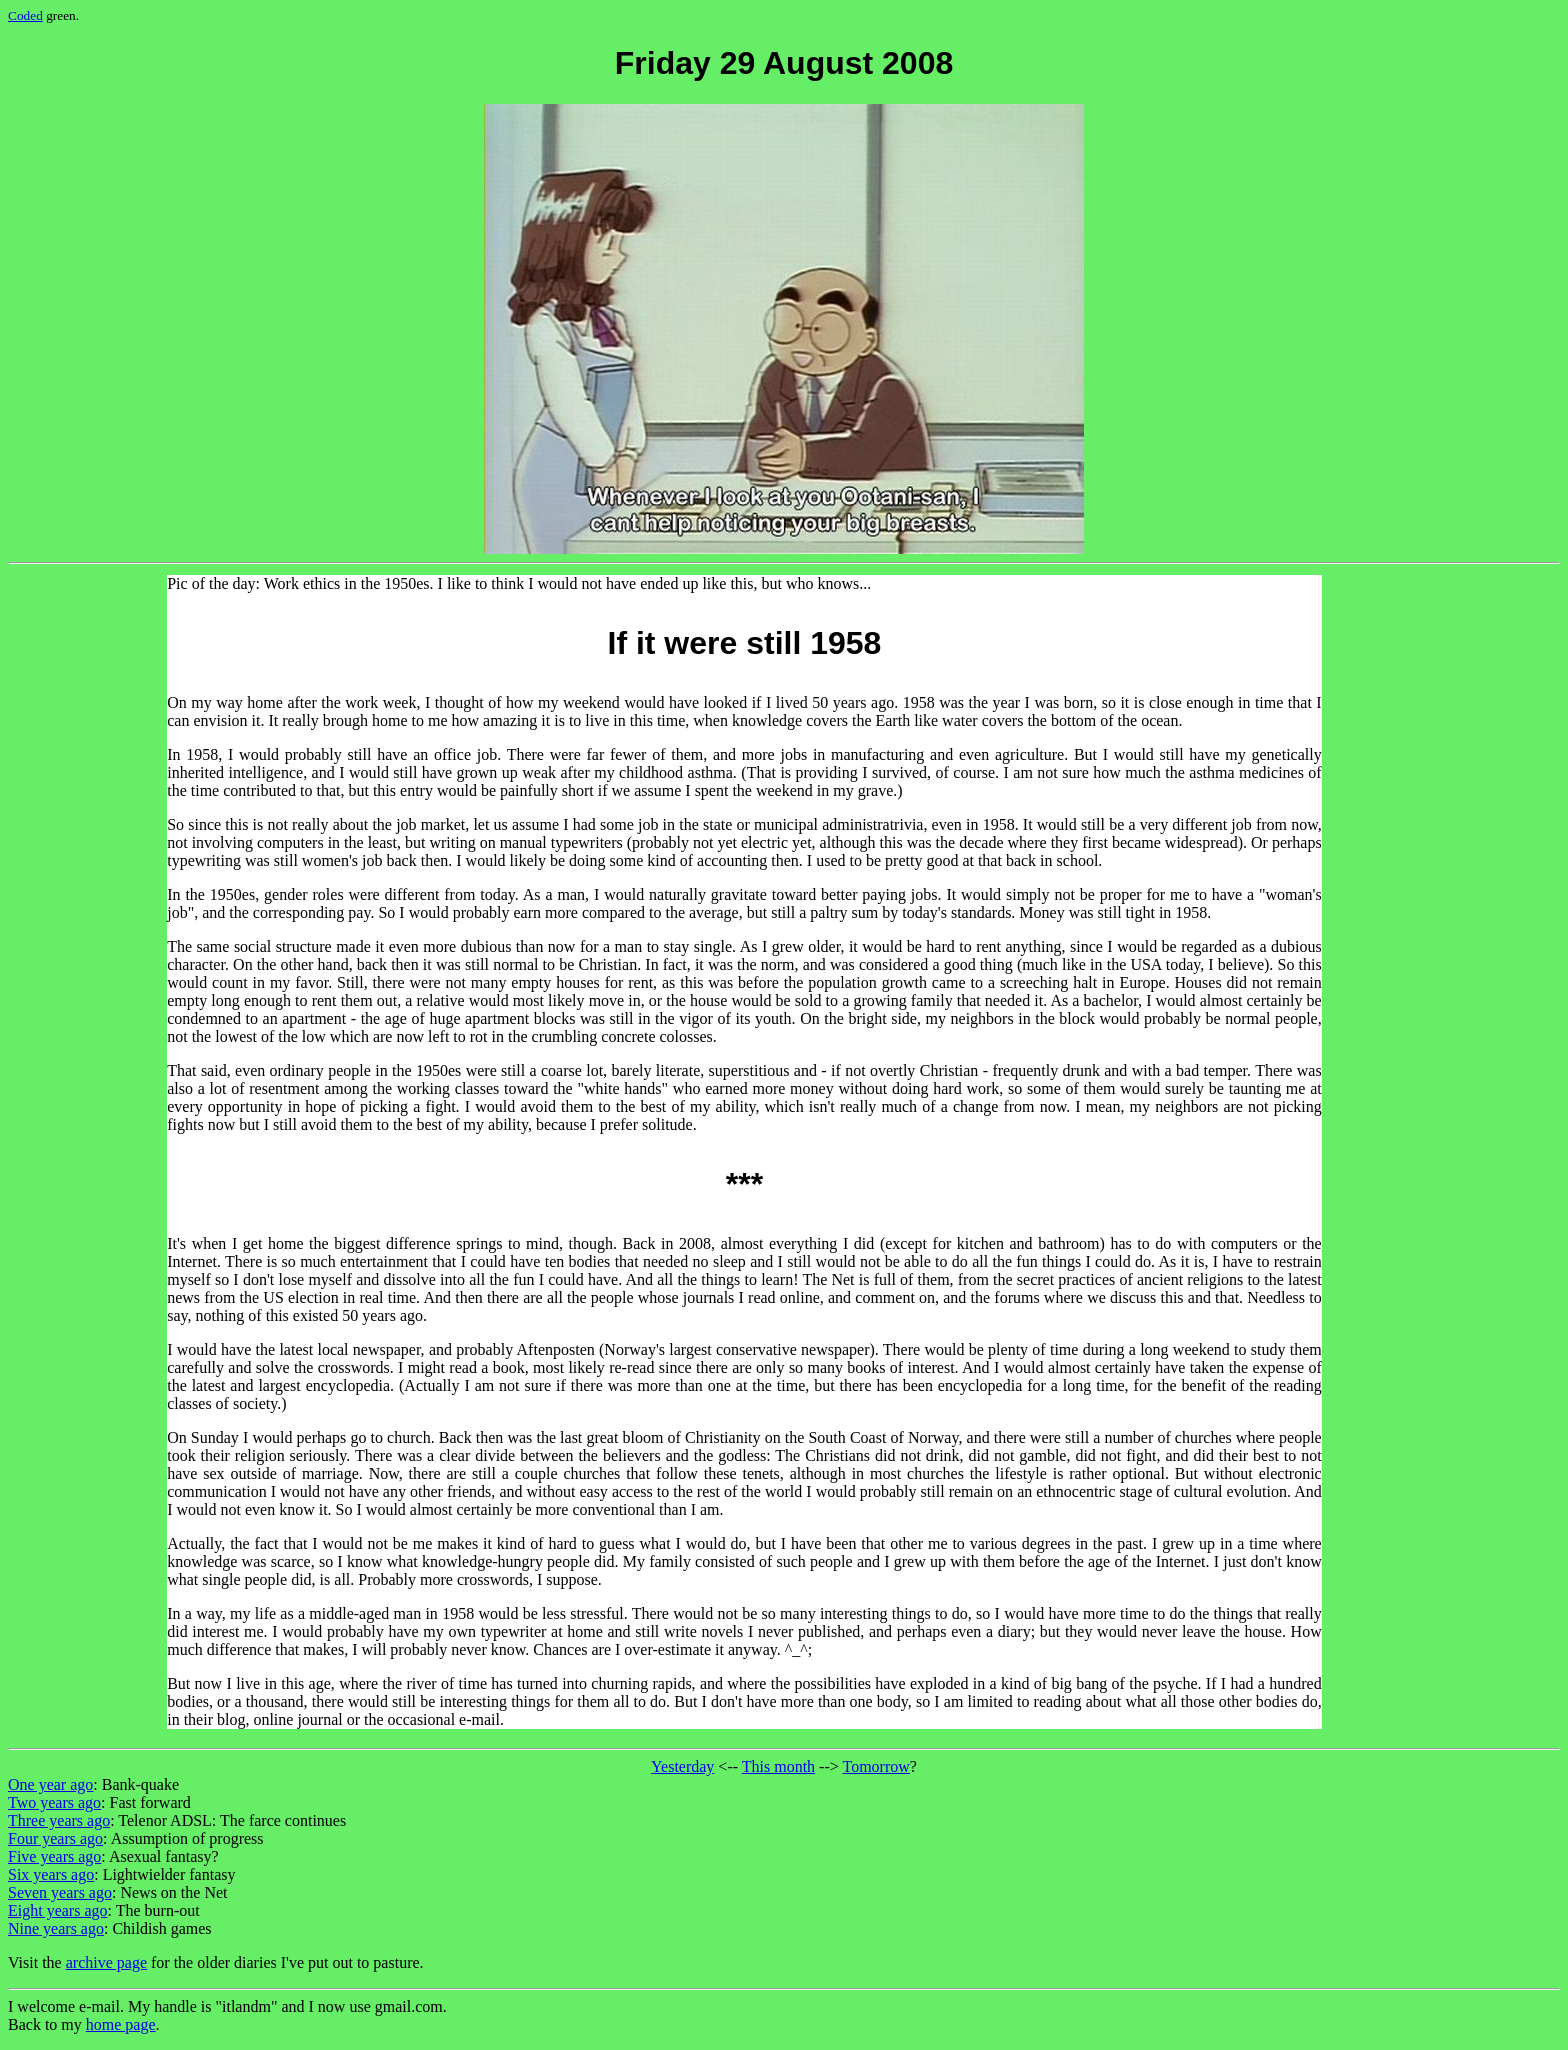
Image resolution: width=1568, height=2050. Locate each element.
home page (121, 2024)
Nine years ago (56, 1928)
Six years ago (51, 1874)
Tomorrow (875, 1766)
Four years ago (55, 1838)
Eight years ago (58, 1910)
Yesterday (682, 1766)
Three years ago (59, 1820)
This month (778, 1766)
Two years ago (54, 1802)
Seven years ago (60, 1892)
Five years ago (54, 1856)
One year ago (50, 1784)
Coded (25, 15)
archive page (106, 1962)
